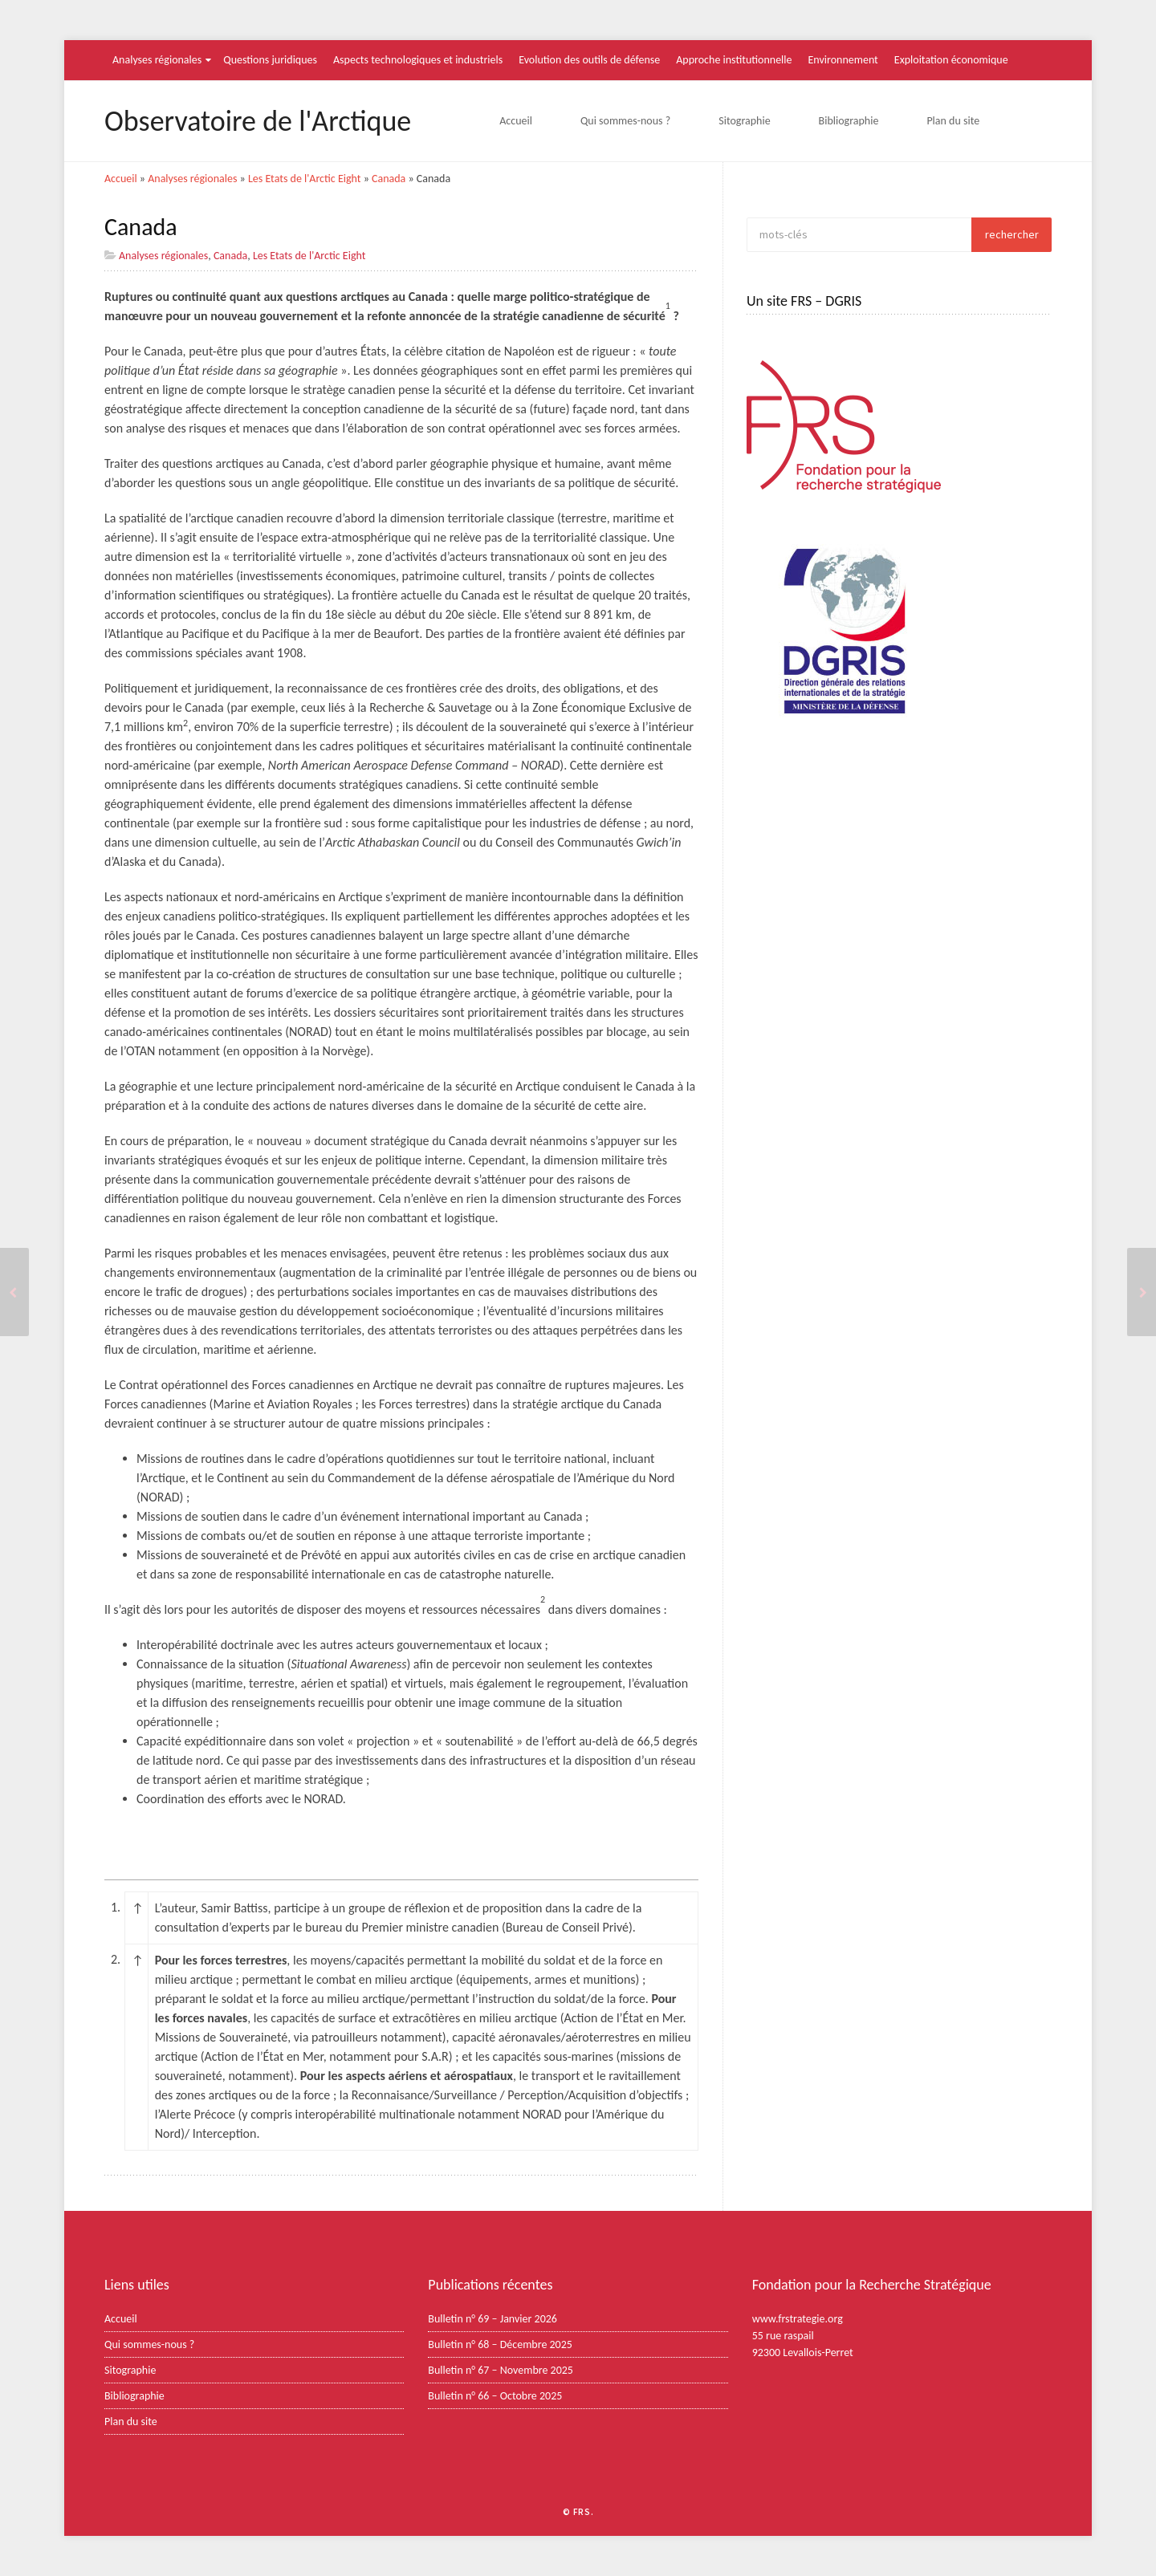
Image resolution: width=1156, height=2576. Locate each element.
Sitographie (744, 121)
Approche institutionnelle (734, 60)
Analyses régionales (156, 60)
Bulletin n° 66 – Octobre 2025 (495, 2396)
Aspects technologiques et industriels (418, 60)
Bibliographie (849, 121)
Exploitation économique (951, 60)
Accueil (515, 121)
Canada (388, 178)
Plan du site (952, 121)
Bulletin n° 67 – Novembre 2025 (500, 2370)
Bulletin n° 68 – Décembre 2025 (500, 2344)
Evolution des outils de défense (589, 60)
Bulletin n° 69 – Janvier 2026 (492, 2319)
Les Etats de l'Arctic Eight (304, 178)
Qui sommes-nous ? (625, 121)
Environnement (843, 60)
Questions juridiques (270, 60)
